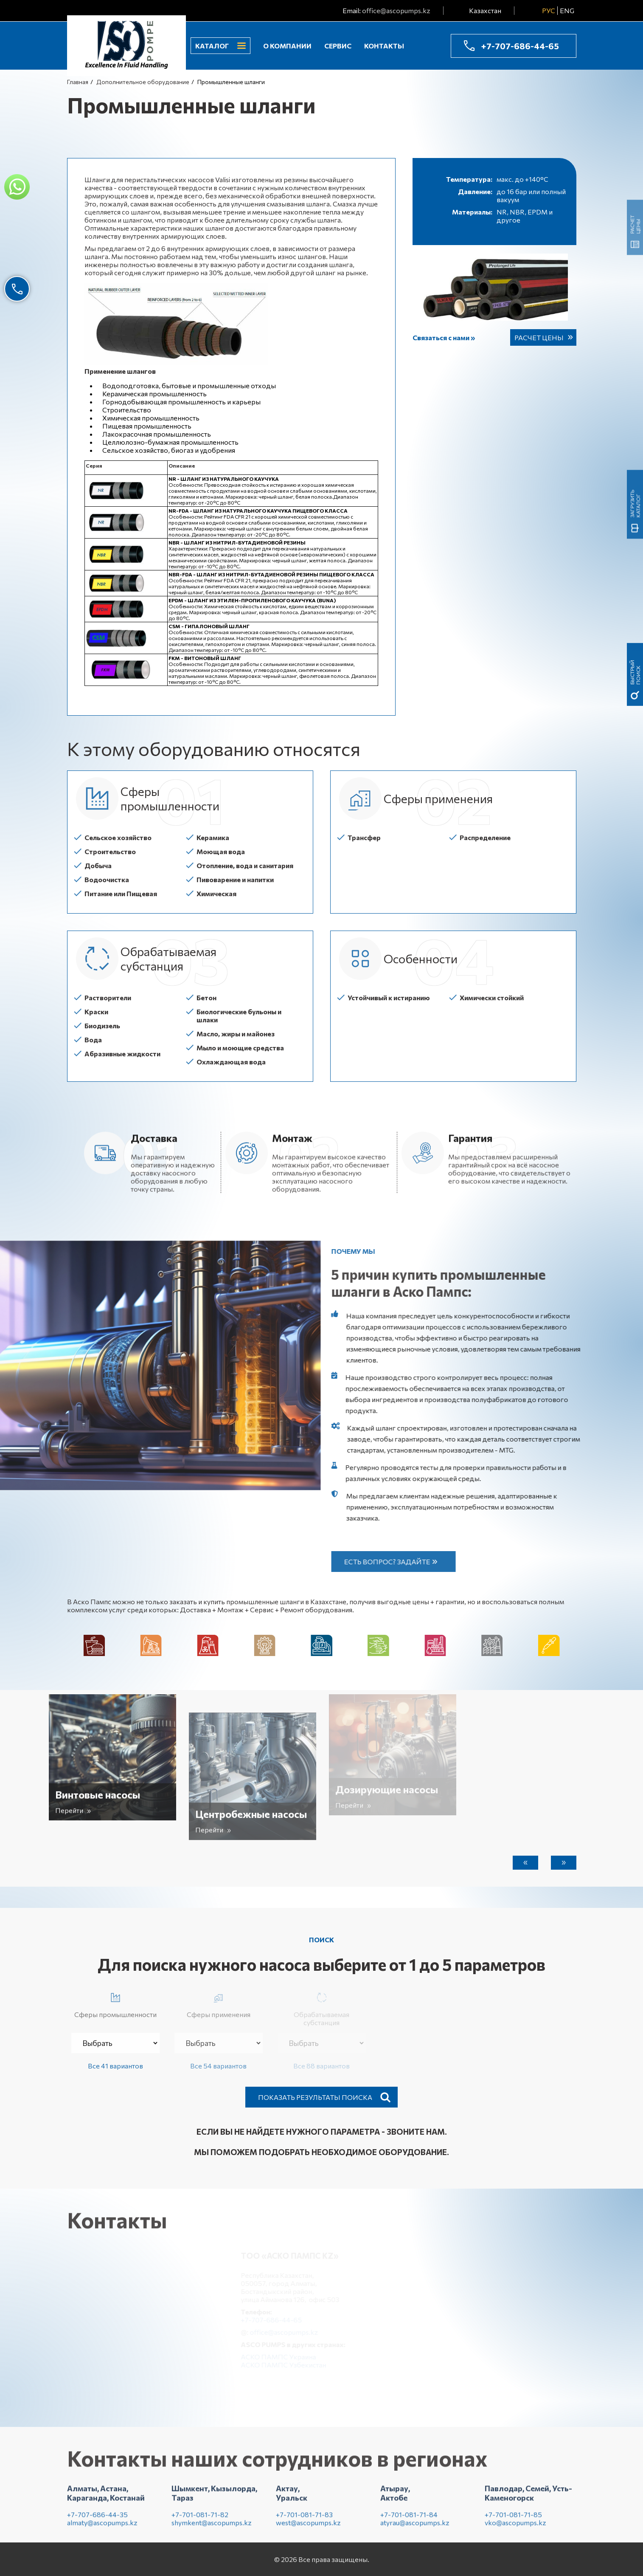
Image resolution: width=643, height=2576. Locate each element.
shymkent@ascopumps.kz (211, 2529)
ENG (567, 10)
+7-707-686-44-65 (520, 46)
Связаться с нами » (444, 337)
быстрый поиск (635, 139)
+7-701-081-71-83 (304, 2521)
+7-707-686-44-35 (97, 2521)
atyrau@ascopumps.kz (414, 2529)
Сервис (337, 46)
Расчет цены (539, 337)
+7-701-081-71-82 (199, 2521)
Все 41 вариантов (115, 2066)
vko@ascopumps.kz (515, 2529)
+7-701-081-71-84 (409, 2521)
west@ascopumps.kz (308, 2529)
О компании (287, 46)
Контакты (384, 46)
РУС (548, 10)
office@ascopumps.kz (396, 10)
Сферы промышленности (115, 2003)
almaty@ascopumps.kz (102, 2529)
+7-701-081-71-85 (513, 2521)
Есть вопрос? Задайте (394, 1561)
